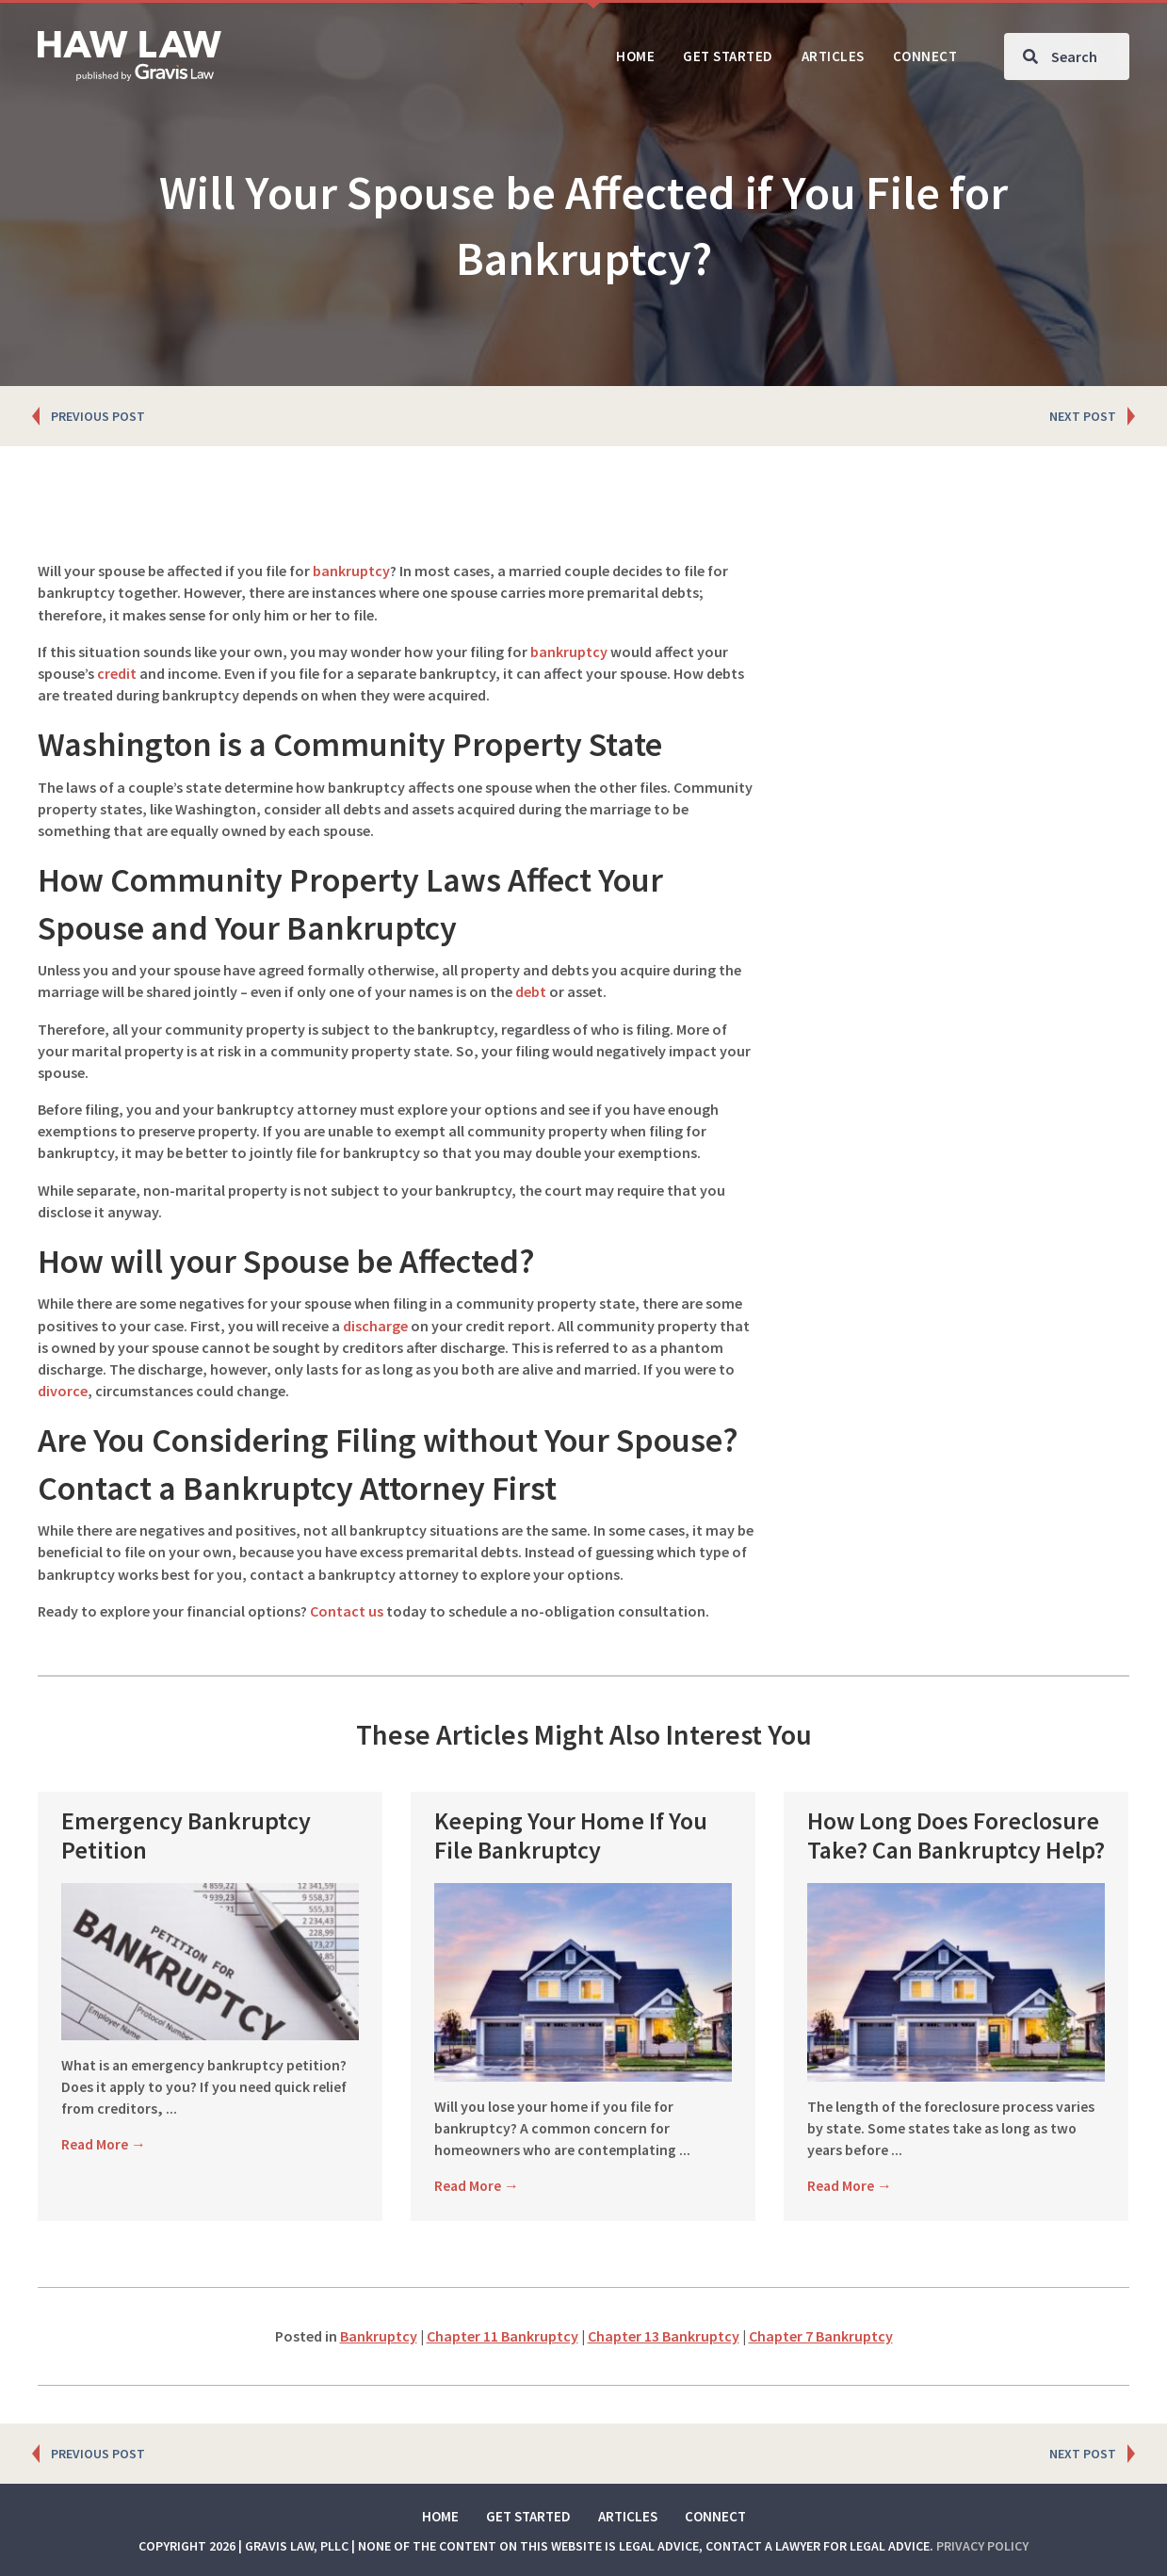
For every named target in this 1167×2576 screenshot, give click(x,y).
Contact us (346, 1611)
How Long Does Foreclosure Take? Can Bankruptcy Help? (956, 1835)
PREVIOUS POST (98, 416)
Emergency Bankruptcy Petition (186, 1835)
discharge (375, 1325)
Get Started (528, 2516)
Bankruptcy (378, 2335)
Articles (627, 2516)
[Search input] (1066, 56)
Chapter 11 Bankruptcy (502, 2335)
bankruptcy (351, 570)
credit (117, 673)
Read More (104, 2143)
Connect (715, 2516)
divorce (63, 1390)
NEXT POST (1082, 416)
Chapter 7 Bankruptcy (821, 2335)
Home (440, 2516)
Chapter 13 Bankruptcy (663, 2335)
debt (530, 991)
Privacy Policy (982, 2545)
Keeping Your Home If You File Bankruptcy (570, 1835)
